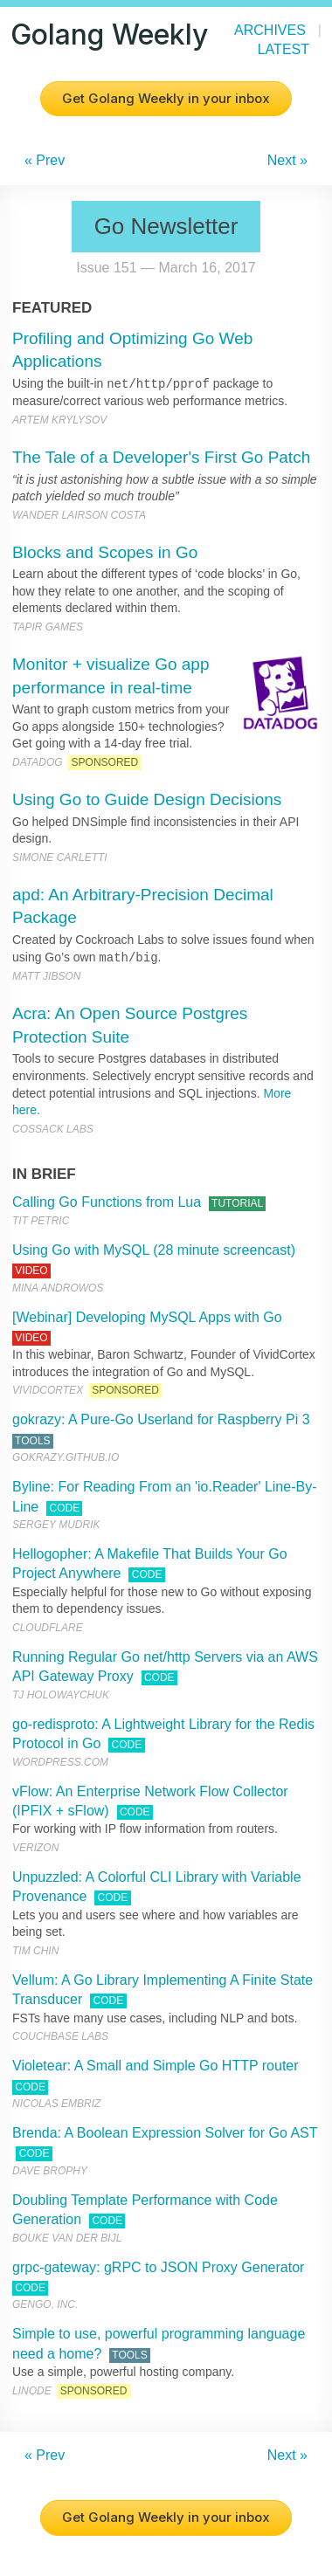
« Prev (44, 160)
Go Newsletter (166, 226)
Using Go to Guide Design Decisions (146, 799)
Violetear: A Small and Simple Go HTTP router (155, 2065)
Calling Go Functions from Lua (106, 1202)
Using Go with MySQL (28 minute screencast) (153, 1250)
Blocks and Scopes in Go (104, 552)
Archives (270, 30)
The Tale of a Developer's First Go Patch (161, 457)
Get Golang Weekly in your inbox (166, 98)
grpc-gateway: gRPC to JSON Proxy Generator (158, 2267)
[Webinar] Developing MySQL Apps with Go (147, 1317)
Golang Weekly (109, 34)
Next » (287, 160)
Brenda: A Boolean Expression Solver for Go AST (164, 2132)
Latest (283, 49)
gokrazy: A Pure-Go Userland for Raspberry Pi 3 (161, 1419)
